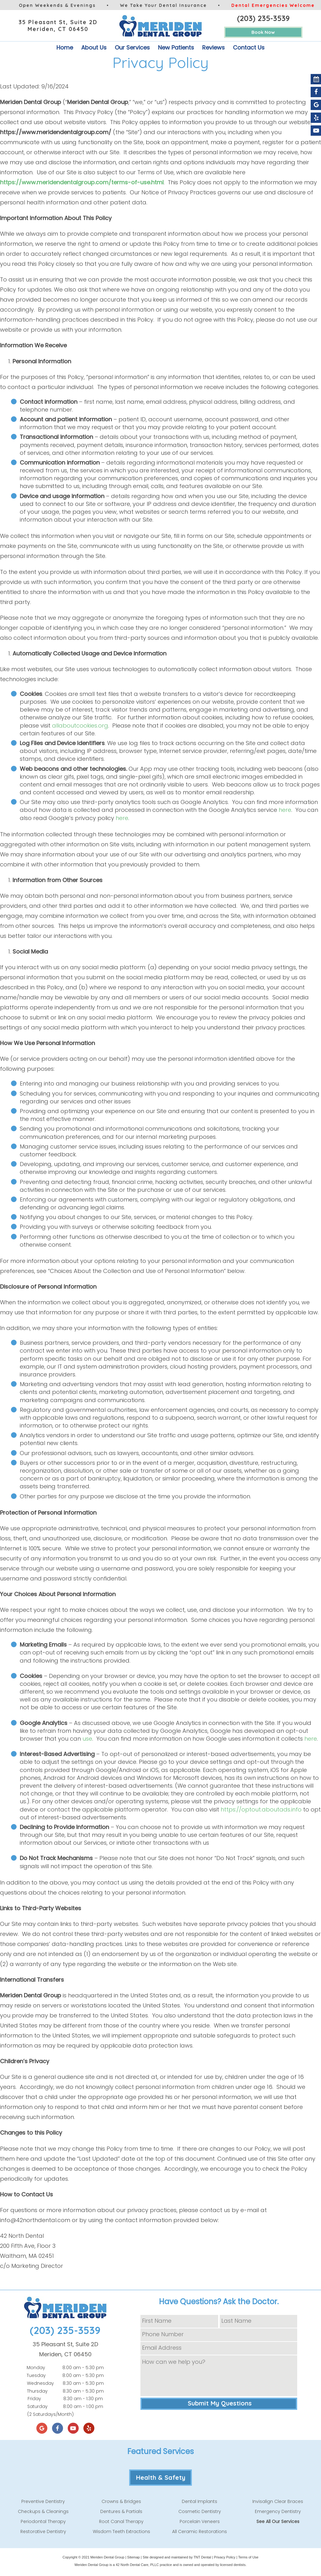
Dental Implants (199, 2501)
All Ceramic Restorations (199, 2531)
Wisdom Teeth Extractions (121, 2531)
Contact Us (249, 47)
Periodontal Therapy (43, 2521)
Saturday (37, 2406)
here (285, 810)
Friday (34, 2398)
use (87, 1739)
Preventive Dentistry (43, 2501)
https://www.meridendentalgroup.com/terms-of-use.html (82, 182)
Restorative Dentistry (43, 2531)
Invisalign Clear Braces (277, 2501)
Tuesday (36, 2375)
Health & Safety (160, 2477)
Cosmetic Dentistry (199, 2511)
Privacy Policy (224, 2557)
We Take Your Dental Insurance (163, 5)
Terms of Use (248, 2557)
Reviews (213, 47)
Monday (36, 2367)
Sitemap (133, 2557)
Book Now (263, 32)
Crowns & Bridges (121, 2501)
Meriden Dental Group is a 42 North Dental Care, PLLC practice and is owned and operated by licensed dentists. (160, 2565)
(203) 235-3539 (263, 18)
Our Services (132, 47)
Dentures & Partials (121, 2511)
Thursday (37, 2391)
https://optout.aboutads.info (261, 1809)
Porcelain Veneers (200, 2521)
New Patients (176, 47)
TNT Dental (202, 2557)
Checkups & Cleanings (43, 2511)
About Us (94, 47)
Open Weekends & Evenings (57, 5)
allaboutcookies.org (80, 725)
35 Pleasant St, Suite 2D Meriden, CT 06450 (57, 25)
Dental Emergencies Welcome (273, 5)
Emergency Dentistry (278, 2511)
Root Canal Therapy (121, 2521)
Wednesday (40, 2383)
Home (64, 47)
